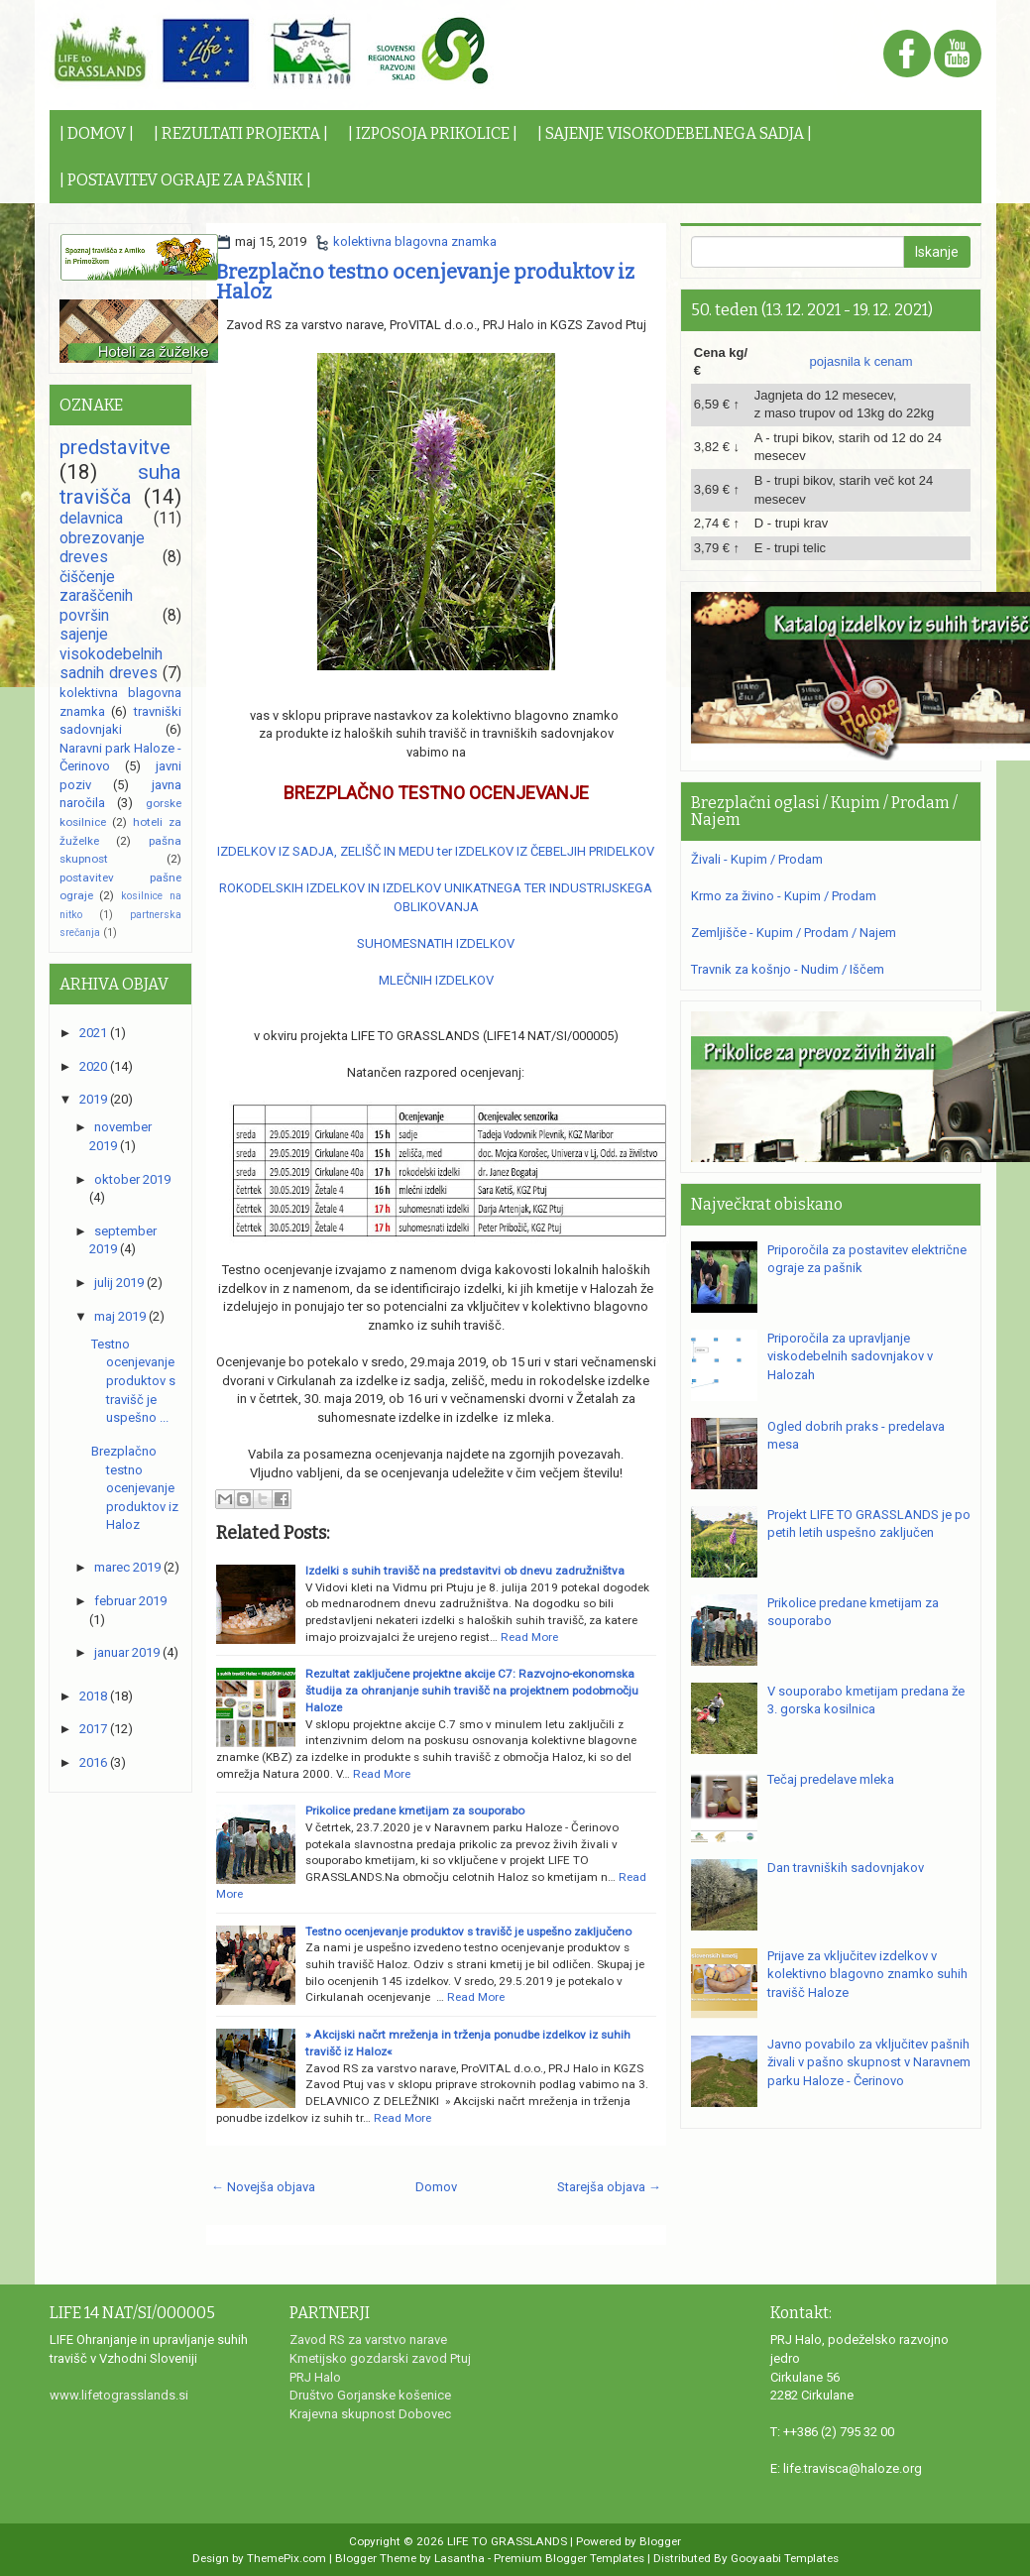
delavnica (91, 518)
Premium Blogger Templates (569, 2558)
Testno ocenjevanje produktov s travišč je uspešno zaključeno (468, 1931)
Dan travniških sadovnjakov (845, 1867)
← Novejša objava (263, 2186)
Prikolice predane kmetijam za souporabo (414, 1810)
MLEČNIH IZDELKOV (436, 980)
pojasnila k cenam (861, 361)
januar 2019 (127, 1652)
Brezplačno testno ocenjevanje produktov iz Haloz (425, 281)
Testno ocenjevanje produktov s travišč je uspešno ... (133, 1381)
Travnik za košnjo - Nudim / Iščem (787, 969)
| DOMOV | (96, 133)
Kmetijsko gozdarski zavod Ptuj (380, 2358)
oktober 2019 (132, 1179)
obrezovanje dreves (102, 548)
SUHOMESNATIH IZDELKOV (436, 943)
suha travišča (120, 484)
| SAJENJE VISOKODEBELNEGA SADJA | (674, 133)
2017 (93, 1728)
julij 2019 (119, 1282)
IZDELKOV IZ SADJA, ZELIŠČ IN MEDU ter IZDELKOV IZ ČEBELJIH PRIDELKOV (435, 851)
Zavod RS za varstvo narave (368, 2339)
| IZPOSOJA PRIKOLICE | (432, 133)
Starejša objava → (609, 2186)
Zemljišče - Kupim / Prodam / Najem (793, 932)
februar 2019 (130, 1600)
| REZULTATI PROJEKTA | (241, 133)
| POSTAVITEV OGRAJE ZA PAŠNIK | (185, 180)
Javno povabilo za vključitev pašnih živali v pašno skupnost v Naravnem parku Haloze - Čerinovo (869, 2062)
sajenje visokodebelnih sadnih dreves (111, 654)
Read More (529, 1637)
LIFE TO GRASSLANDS (507, 2541)
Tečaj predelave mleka (830, 1779)
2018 (93, 1696)
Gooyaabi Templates (785, 2558)
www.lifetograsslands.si (119, 2395)
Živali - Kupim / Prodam (757, 859)
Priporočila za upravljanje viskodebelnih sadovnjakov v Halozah (850, 1356)
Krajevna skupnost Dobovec (370, 2413)
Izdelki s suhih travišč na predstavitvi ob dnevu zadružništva (465, 1571)
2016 (93, 1762)
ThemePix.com (286, 2558)
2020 (93, 1066)
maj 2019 (120, 1316)
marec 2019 (127, 1567)
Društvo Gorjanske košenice (370, 2395)
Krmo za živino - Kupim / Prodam (783, 895)
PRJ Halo (315, 2377)
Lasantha (459, 2558)
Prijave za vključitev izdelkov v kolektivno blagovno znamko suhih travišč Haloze (867, 1974)
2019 (93, 1099)
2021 (93, 1032)
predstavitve (115, 447)
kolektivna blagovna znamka (415, 241)
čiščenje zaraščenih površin (96, 596)
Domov (436, 2186)
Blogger (660, 2541)
